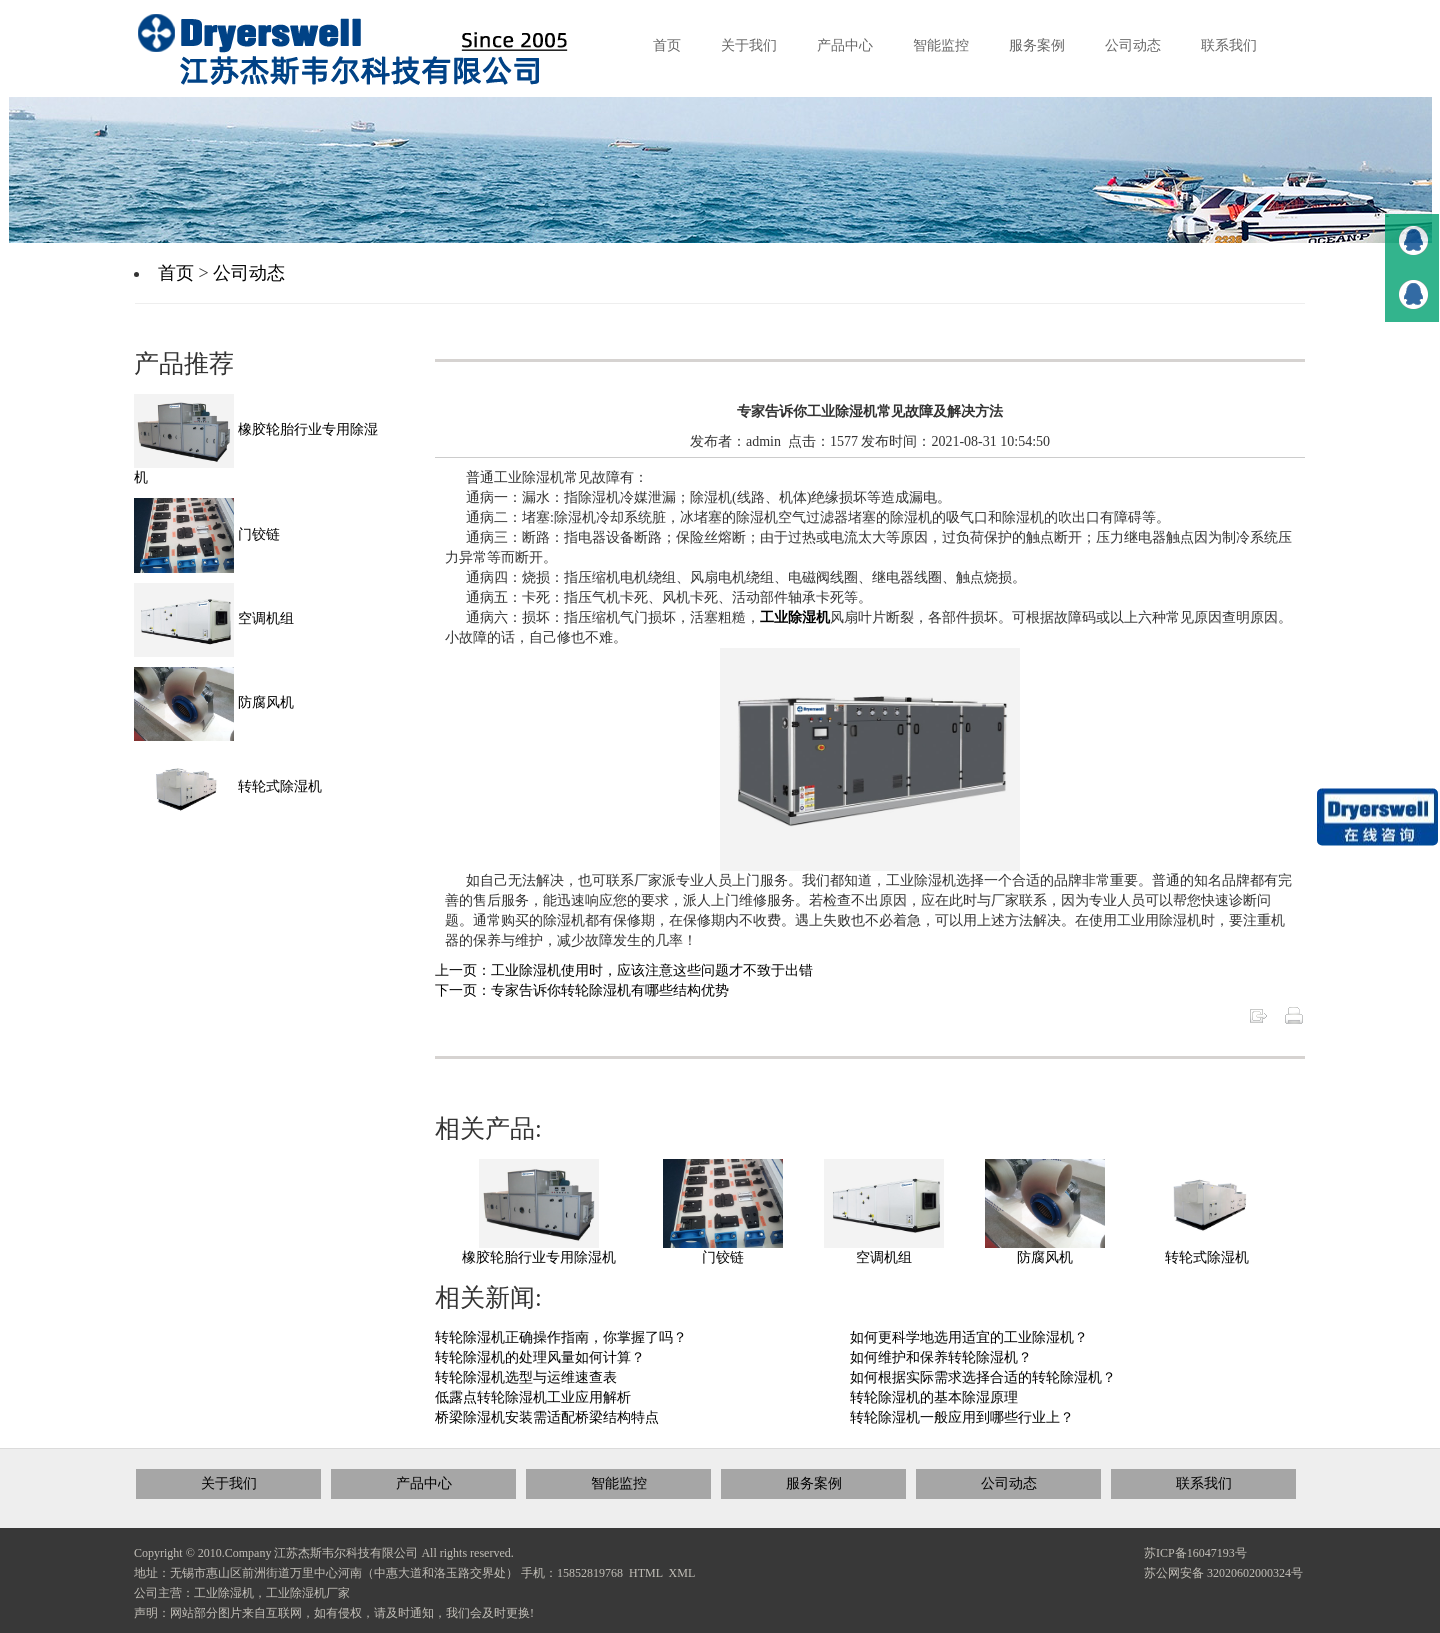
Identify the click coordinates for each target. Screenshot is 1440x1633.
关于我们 (229, 1483)
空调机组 (884, 1257)
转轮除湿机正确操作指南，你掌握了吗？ (561, 1337)
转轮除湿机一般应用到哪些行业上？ (962, 1417)
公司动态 (249, 273)
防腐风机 (1045, 1257)
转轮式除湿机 (1207, 1257)
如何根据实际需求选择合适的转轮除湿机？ (983, 1377)
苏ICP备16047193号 (1195, 1553)
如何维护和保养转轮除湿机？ (941, 1357)
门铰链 (723, 1257)
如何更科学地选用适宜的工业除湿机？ (969, 1337)
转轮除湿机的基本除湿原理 (934, 1397)
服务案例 (814, 1483)
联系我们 (1204, 1483)
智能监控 (619, 1483)
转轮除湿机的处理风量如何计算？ (540, 1357)
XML (682, 1573)
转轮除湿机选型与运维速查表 (526, 1377)
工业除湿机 (795, 617)
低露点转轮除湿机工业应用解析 (533, 1397)
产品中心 (424, 1483)
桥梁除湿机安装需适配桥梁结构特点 (547, 1417)
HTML (646, 1573)
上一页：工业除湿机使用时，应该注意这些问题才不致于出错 (624, 970)
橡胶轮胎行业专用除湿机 (539, 1257)
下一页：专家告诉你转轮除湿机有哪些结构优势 (582, 990)
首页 (176, 273)
